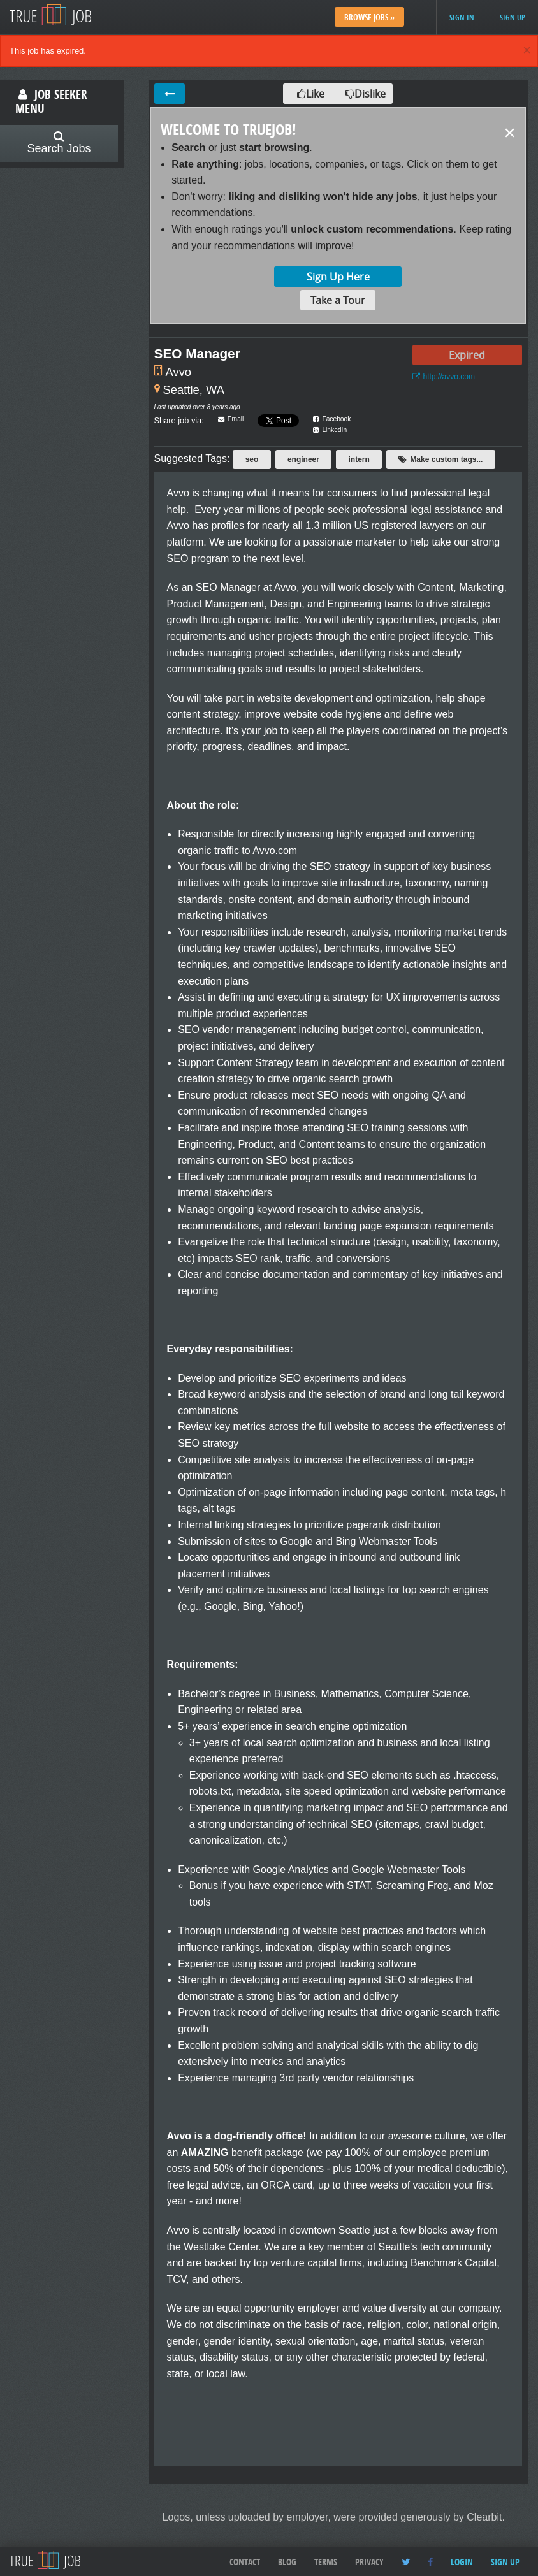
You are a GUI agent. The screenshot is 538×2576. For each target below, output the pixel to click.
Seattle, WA (193, 389)
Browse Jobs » (369, 17)
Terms (325, 2562)
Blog (287, 2562)
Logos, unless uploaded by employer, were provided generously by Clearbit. (334, 2517)
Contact (244, 2562)
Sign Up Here (338, 277)
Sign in (461, 17)
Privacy (369, 2562)
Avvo (179, 372)
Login (462, 2562)
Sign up (512, 17)
